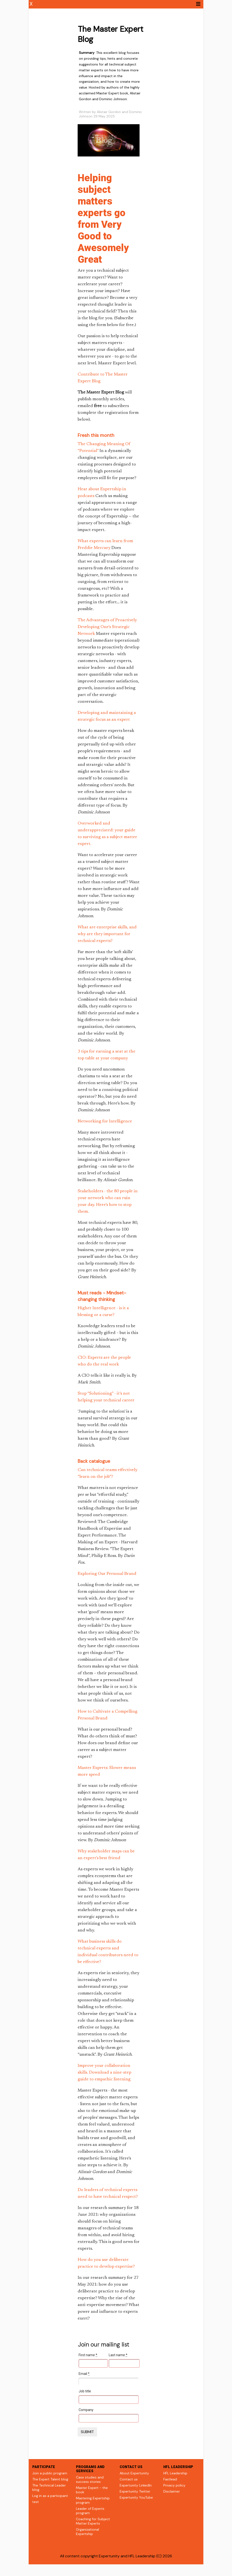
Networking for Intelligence (105, 1121)
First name (88, 2355)
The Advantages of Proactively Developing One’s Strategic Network (107, 627)
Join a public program (49, 2473)
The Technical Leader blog (49, 2487)
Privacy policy (174, 2485)
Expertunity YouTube (136, 2497)
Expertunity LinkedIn (136, 2485)
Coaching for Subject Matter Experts (93, 2521)
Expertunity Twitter (135, 2491)
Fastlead (170, 2479)
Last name (118, 2355)
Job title (85, 2391)
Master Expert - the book (92, 2490)
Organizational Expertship (87, 2531)
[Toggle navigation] (198, 4)
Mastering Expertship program (93, 2500)
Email (84, 2374)
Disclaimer (171, 2491)
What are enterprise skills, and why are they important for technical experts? (107, 934)
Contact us (129, 2479)
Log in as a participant (50, 2496)
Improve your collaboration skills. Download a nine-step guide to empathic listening (104, 2073)
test (35, 2502)
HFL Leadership (175, 2473)
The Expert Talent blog (50, 2479)
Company (86, 2410)
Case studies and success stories (90, 2479)
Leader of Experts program (90, 2510)
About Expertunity (134, 2473)
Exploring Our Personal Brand (107, 1574)
